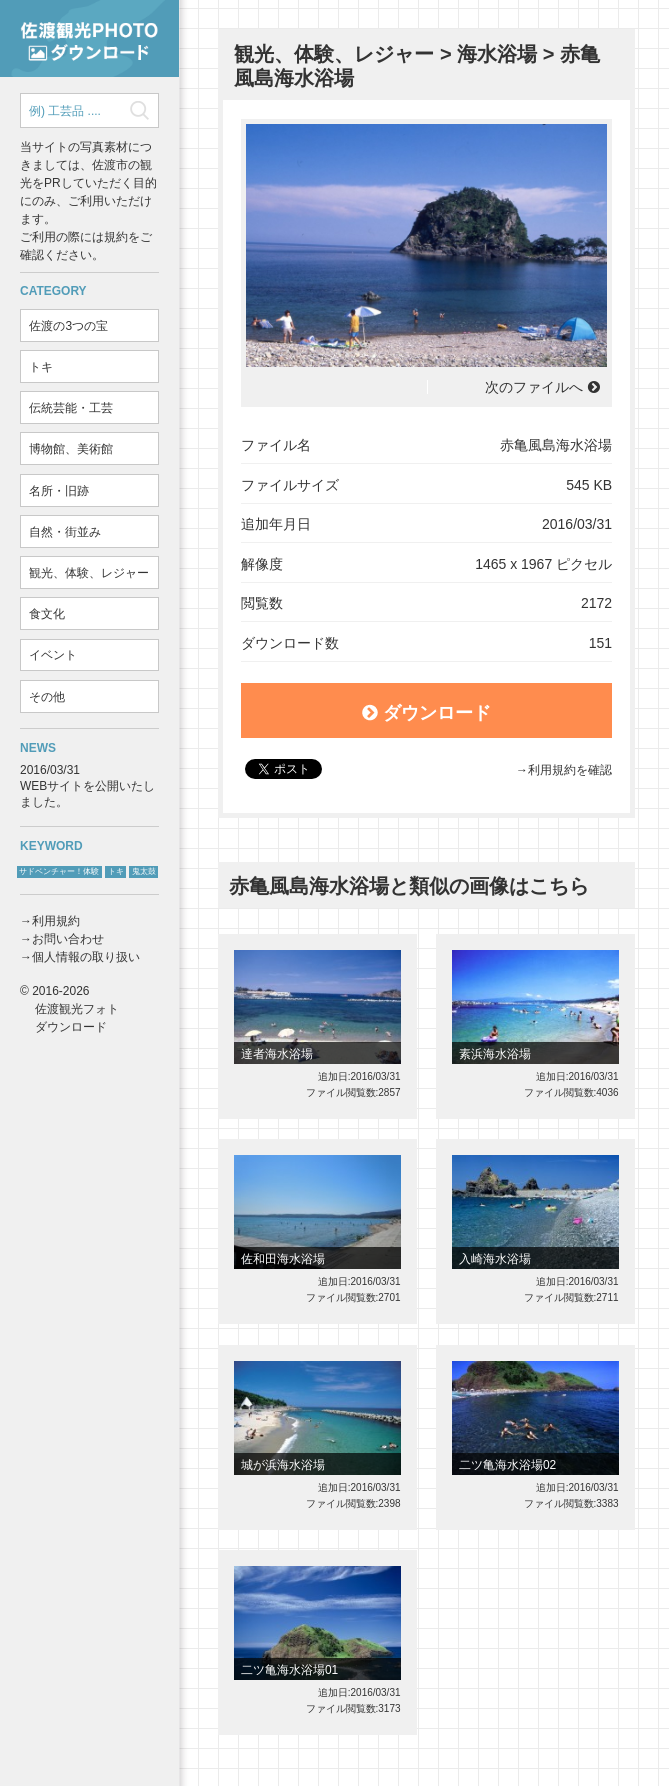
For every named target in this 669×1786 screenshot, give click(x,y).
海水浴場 (497, 54)
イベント (53, 655)
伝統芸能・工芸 (71, 408)
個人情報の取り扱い (86, 957)
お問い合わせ (68, 939)
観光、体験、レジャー (89, 573)
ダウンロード (426, 713)
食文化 (47, 614)
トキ (41, 367)
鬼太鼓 (144, 871)
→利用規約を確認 (564, 770)
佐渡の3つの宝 (68, 326)
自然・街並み (65, 532)
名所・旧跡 (59, 491)
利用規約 (56, 921)
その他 (47, 697)
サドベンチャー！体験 (59, 871)
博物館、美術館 (71, 449)
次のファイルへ (534, 387)
